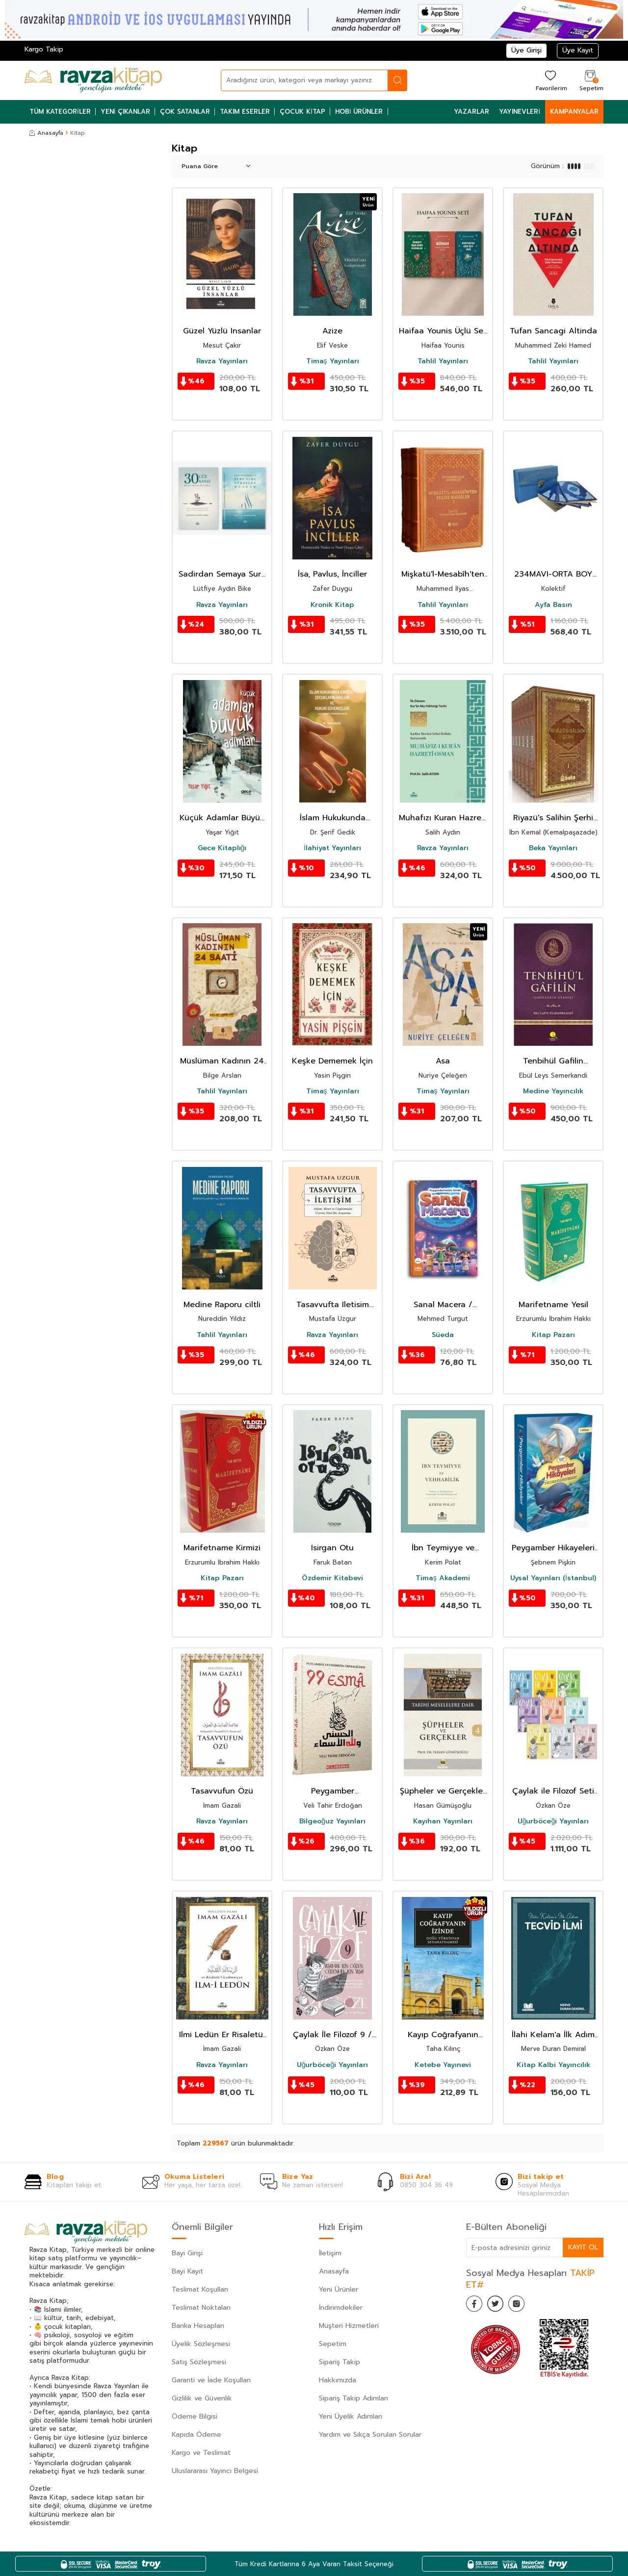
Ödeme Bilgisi (194, 2416)
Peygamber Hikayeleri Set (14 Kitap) (553, 1548)
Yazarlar (471, 111)
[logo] (93, 80)
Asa (443, 1061)
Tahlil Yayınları (443, 361)
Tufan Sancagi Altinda (553, 331)
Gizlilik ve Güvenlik (202, 2398)
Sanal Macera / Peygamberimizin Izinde (443, 1305)
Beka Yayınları (553, 848)
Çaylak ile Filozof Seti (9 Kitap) (553, 1791)
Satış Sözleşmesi (199, 2362)
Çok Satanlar (185, 111)
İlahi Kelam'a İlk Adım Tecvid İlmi (553, 2035)
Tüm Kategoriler (60, 111)
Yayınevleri (519, 111)
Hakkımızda (337, 2380)
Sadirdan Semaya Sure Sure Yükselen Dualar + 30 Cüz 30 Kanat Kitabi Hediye (222, 574)
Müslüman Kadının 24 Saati (222, 1061)
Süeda (443, 1335)
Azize (332, 331)
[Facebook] (476, 2305)
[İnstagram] (525, 2305)
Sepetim (332, 2344)
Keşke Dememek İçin (332, 1061)
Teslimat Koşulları (200, 2289)
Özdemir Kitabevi (332, 1578)
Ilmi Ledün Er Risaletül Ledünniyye (222, 2035)
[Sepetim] (590, 80)
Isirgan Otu (332, 1548)
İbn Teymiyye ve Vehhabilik (443, 1548)
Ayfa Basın (553, 605)
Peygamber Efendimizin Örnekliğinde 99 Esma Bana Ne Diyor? (332, 1791)
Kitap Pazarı (553, 1335)
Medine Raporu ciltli (222, 1305)
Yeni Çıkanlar (126, 111)
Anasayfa (46, 133)
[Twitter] (500, 2305)
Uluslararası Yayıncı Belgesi (215, 2471)
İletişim (330, 2253)
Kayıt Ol (583, 2247)
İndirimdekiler (341, 2307)
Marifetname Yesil (553, 1305)
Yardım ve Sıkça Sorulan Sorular (370, 2434)
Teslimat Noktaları (201, 2307)
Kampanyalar (574, 111)
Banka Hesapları (198, 2326)
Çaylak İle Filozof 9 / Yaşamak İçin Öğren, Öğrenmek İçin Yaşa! (332, 2035)
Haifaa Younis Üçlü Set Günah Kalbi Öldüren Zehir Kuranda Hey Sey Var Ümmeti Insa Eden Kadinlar (442, 331)
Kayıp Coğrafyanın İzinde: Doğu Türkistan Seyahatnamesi (442, 2035)
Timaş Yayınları (332, 361)
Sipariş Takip (339, 2362)
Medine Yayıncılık (553, 1091)
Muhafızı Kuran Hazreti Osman (443, 818)
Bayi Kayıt (187, 2271)
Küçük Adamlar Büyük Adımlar (222, 818)
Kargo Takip (44, 49)
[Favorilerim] (550, 80)
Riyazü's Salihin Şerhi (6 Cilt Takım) (553, 818)
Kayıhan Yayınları (442, 1821)
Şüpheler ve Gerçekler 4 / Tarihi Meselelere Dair (443, 1791)
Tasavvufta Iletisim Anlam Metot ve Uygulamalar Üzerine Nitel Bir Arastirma (332, 1305)
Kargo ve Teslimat (201, 2453)
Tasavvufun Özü (222, 1791)
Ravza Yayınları (222, 361)
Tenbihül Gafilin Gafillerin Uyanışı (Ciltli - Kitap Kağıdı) (553, 1061)
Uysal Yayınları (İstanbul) (553, 1578)
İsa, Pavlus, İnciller (332, 574)
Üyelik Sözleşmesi (201, 2344)
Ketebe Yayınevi (443, 2065)
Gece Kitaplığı (222, 848)
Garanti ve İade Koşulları (211, 2380)
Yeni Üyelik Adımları (350, 2416)
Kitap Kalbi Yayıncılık (553, 2065)
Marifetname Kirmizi (222, 1548)
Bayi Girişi (187, 2253)
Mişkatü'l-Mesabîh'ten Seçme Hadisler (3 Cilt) (442, 574)
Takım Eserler (245, 111)
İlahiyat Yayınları (332, 848)
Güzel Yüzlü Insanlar (222, 331)
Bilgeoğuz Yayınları (332, 1821)
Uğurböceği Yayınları (553, 1821)
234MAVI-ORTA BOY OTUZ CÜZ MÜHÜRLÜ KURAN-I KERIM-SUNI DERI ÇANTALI (553, 574)
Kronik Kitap (332, 605)
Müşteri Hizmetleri (349, 2326)
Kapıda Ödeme (196, 2434)
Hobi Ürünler (359, 111)
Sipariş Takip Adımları (353, 2398)
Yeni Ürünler (338, 2289)
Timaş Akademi (443, 1578)
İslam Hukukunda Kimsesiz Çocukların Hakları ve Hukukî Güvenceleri (332, 818)
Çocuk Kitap (302, 111)
